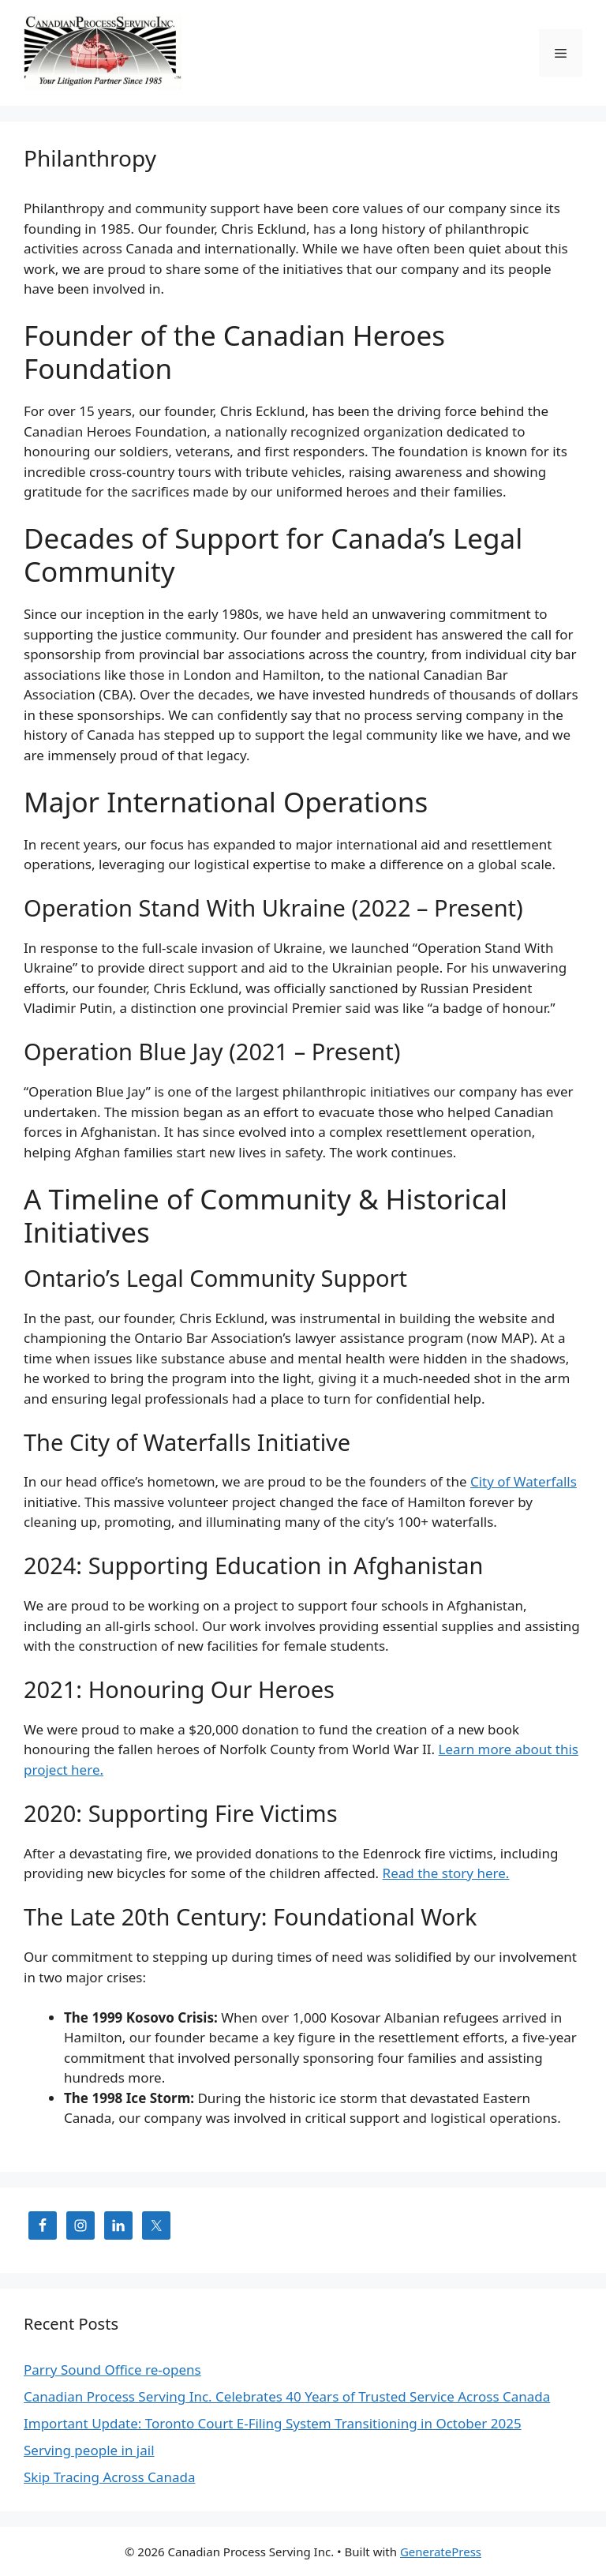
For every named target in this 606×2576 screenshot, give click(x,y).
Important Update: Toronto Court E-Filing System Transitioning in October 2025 (273, 2423)
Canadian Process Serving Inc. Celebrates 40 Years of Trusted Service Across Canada (287, 2396)
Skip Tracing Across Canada (109, 2477)
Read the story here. (446, 1873)
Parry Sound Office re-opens (112, 2369)
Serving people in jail (89, 2450)
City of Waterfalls (523, 1481)
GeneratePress (440, 2551)
